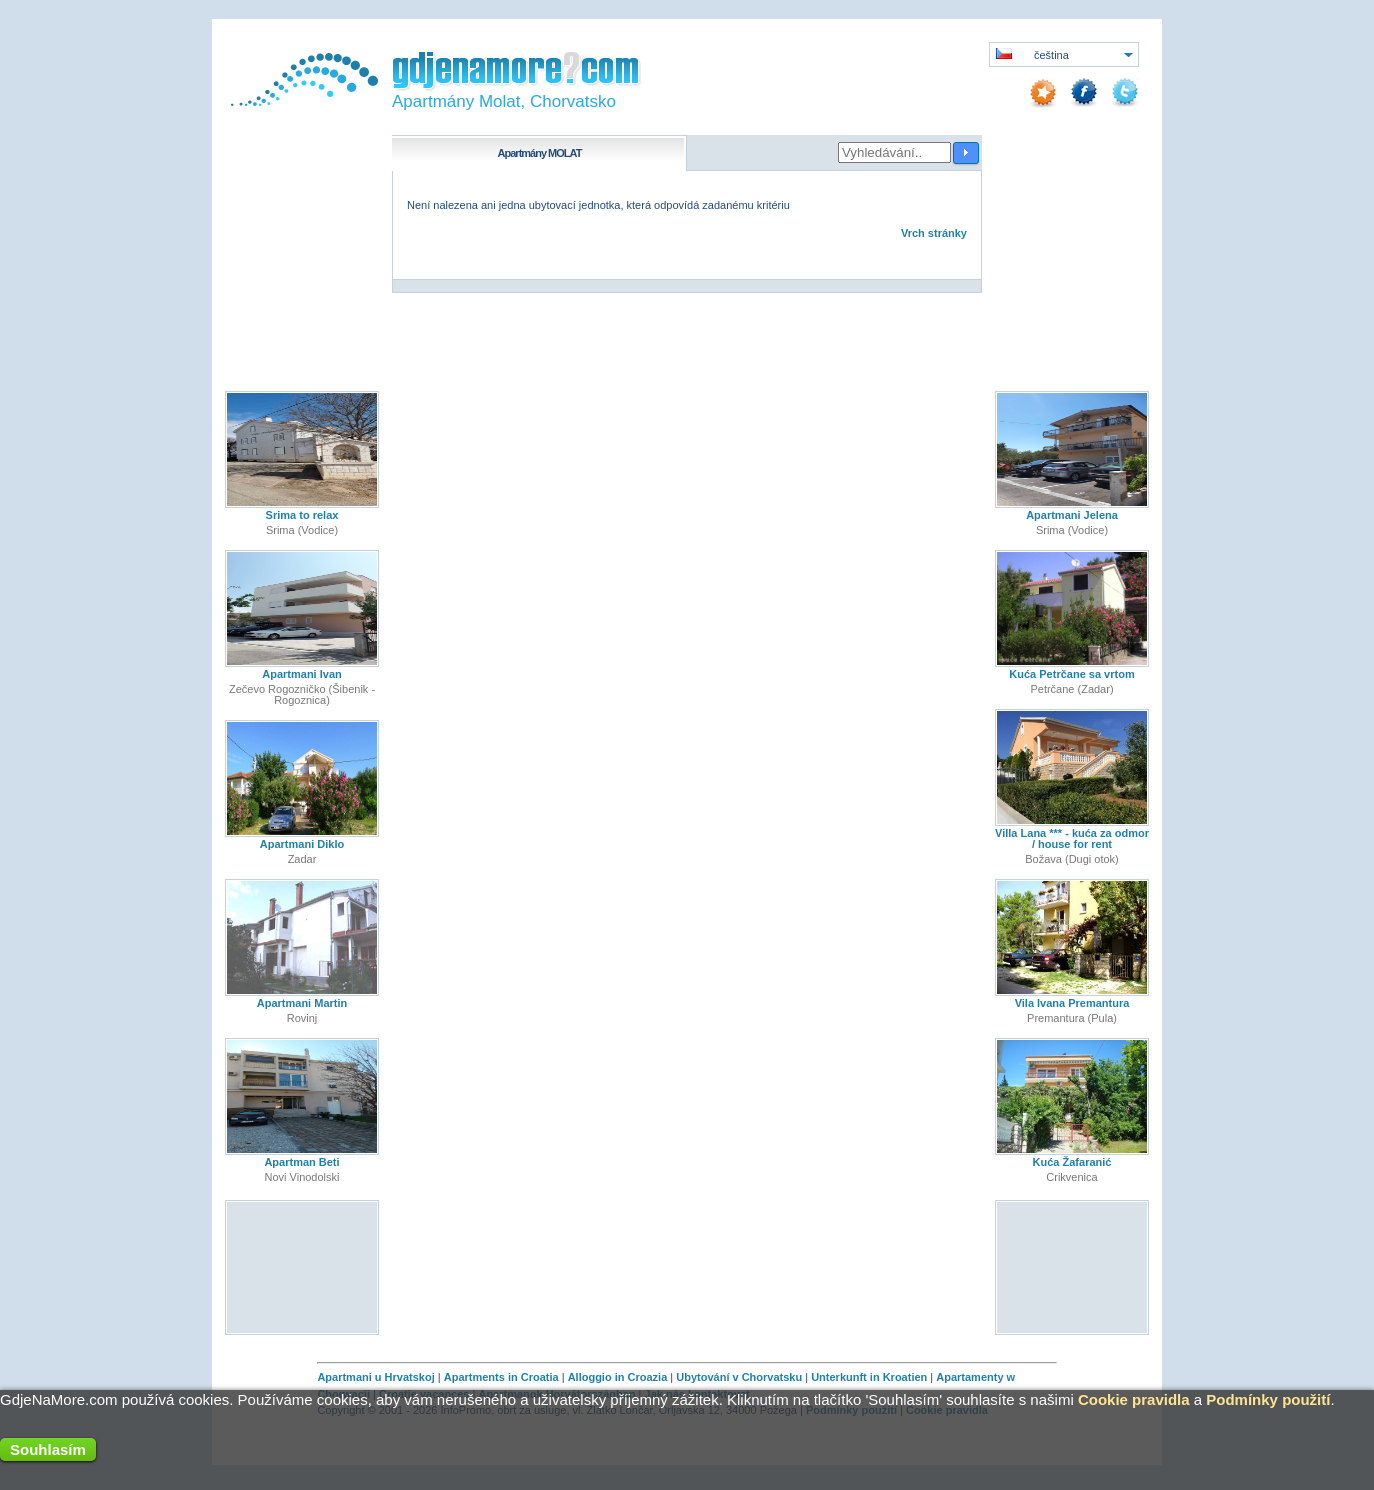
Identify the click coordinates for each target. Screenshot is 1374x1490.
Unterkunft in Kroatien (869, 1377)
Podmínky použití (1268, 1399)
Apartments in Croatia (501, 1377)
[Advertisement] (302, 1266)
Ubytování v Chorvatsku (739, 1377)
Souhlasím (48, 1449)
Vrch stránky (934, 233)
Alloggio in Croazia (618, 1377)
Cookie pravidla (1134, 1399)
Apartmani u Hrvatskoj (375, 1377)
